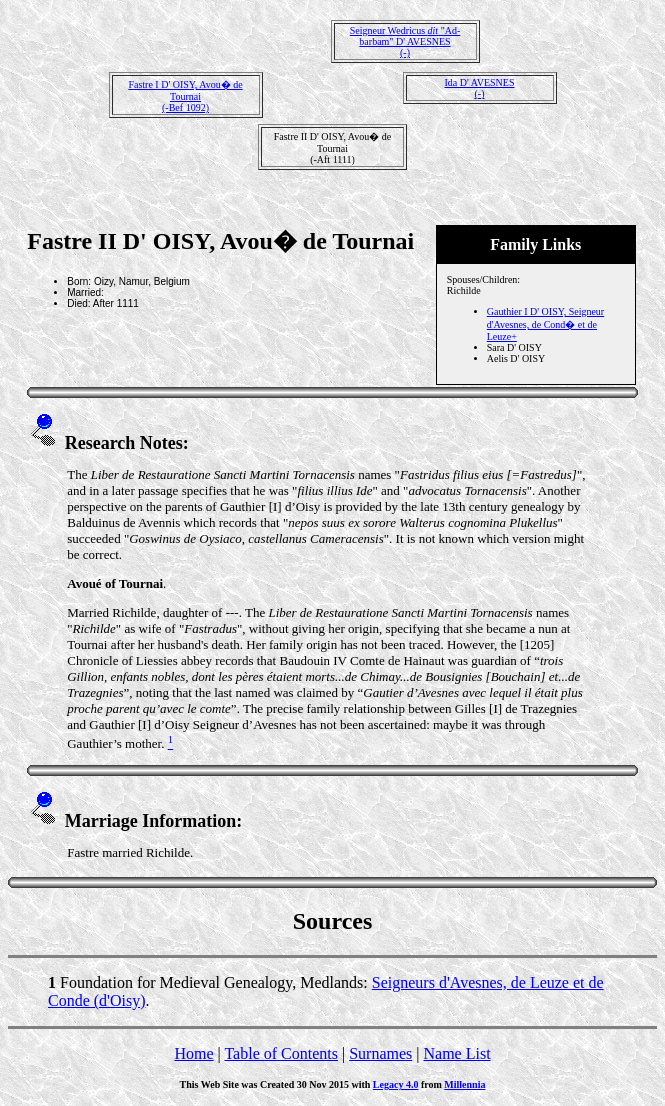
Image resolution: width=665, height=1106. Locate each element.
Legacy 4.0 (396, 1084)
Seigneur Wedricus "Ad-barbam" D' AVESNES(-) (405, 41)
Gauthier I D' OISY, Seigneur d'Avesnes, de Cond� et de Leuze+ (545, 324)
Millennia (464, 1084)
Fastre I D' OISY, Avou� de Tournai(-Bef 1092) (185, 96)
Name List (456, 1053)
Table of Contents (281, 1053)
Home (193, 1053)
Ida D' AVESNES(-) (480, 88)
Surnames (380, 1053)
